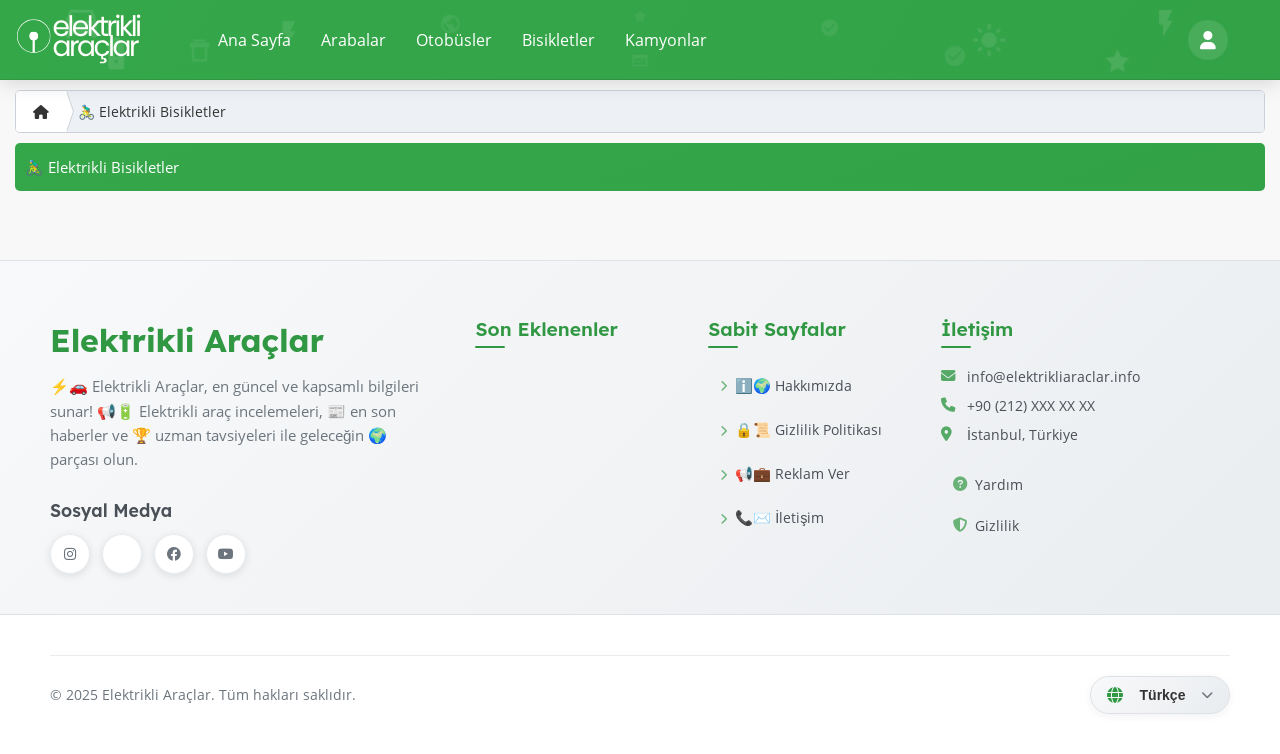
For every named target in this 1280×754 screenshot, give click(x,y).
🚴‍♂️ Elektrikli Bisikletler (152, 111)
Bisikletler (558, 40)
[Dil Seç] (1160, 695)
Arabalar (353, 40)
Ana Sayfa (254, 40)
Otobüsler (454, 40)
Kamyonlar (666, 40)
